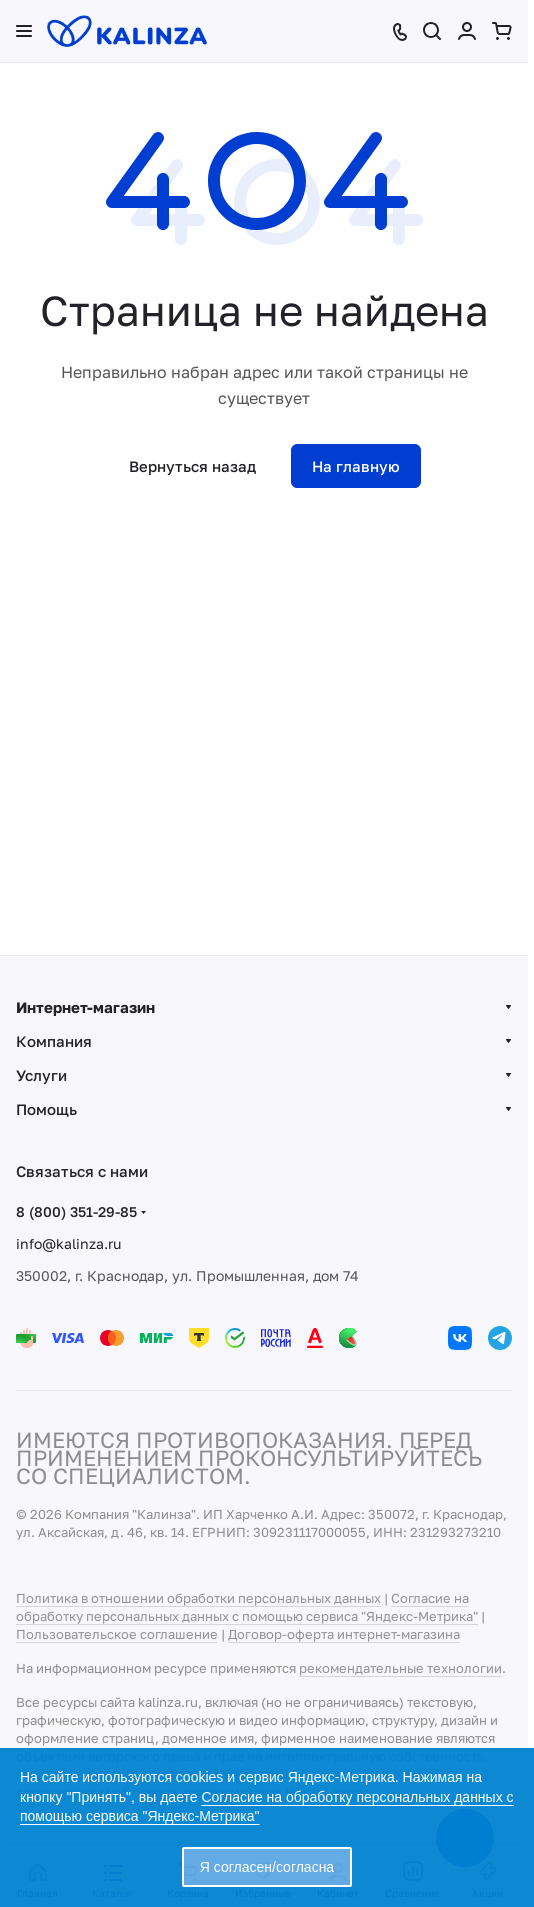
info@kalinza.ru (68, 1243)
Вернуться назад (192, 466)
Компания (54, 1041)
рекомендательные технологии (400, 1668)
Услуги (41, 1075)
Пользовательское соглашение (117, 1634)
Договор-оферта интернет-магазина (344, 1634)
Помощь (46, 1109)
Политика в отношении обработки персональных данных (198, 1598)
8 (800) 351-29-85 (76, 1211)
